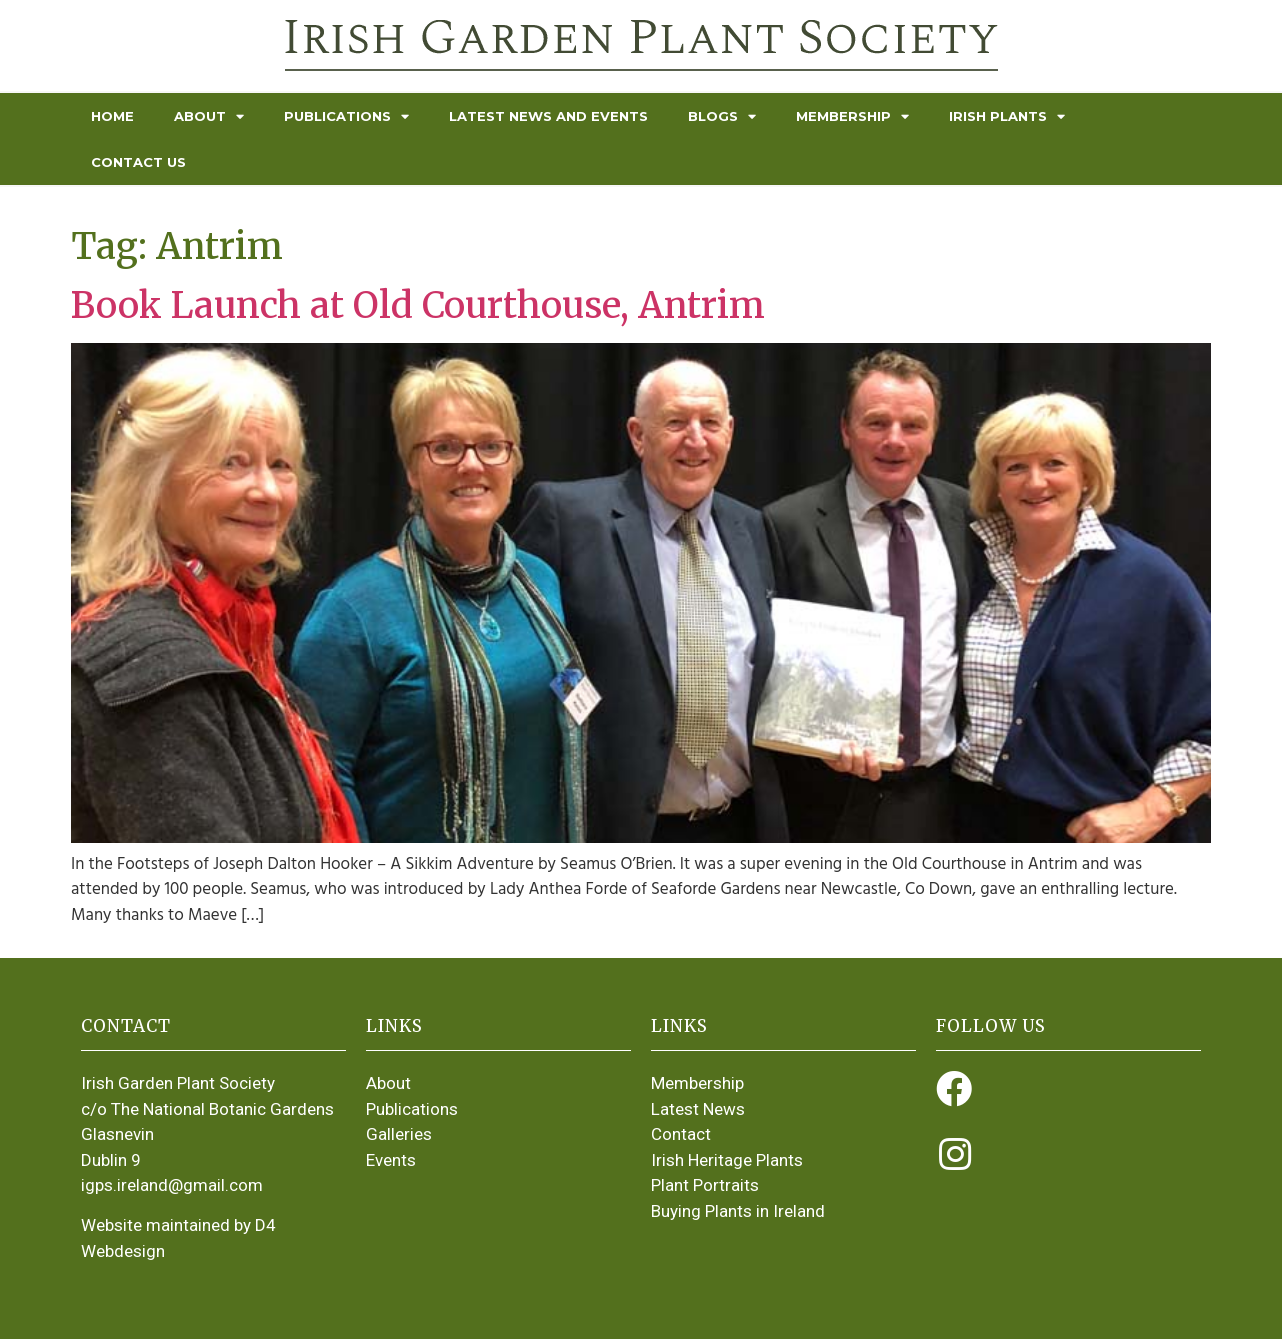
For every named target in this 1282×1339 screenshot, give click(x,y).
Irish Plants (1007, 116)
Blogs (722, 116)
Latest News (698, 1109)
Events (391, 1160)
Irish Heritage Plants (727, 1160)
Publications (346, 116)
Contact (681, 1134)
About (209, 116)
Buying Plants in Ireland (738, 1211)
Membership (852, 116)
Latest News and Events (548, 116)
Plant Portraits (705, 1185)
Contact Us (138, 162)
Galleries (399, 1134)
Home (112, 116)
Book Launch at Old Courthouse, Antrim (418, 305)
